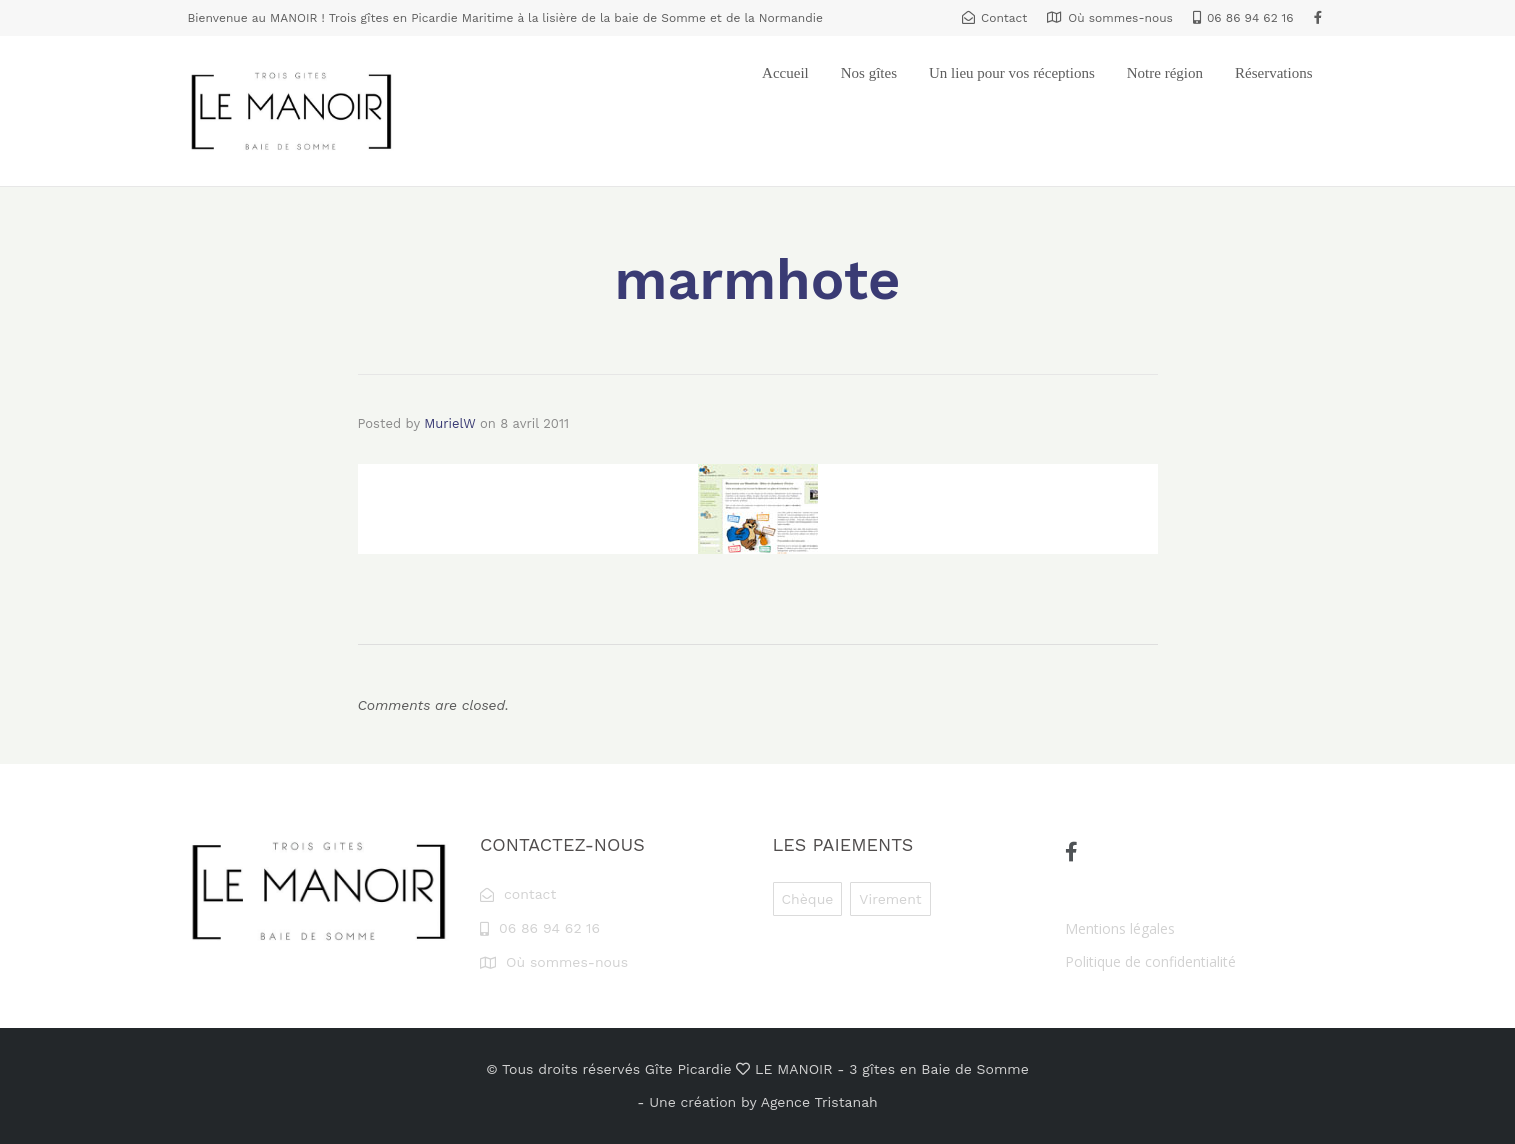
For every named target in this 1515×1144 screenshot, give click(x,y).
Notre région (1165, 73)
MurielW (449, 423)
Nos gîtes (869, 73)
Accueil (785, 73)
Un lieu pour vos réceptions (1012, 73)
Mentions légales (1120, 928)
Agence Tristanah (819, 1102)
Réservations (1273, 73)
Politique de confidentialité (1150, 961)
